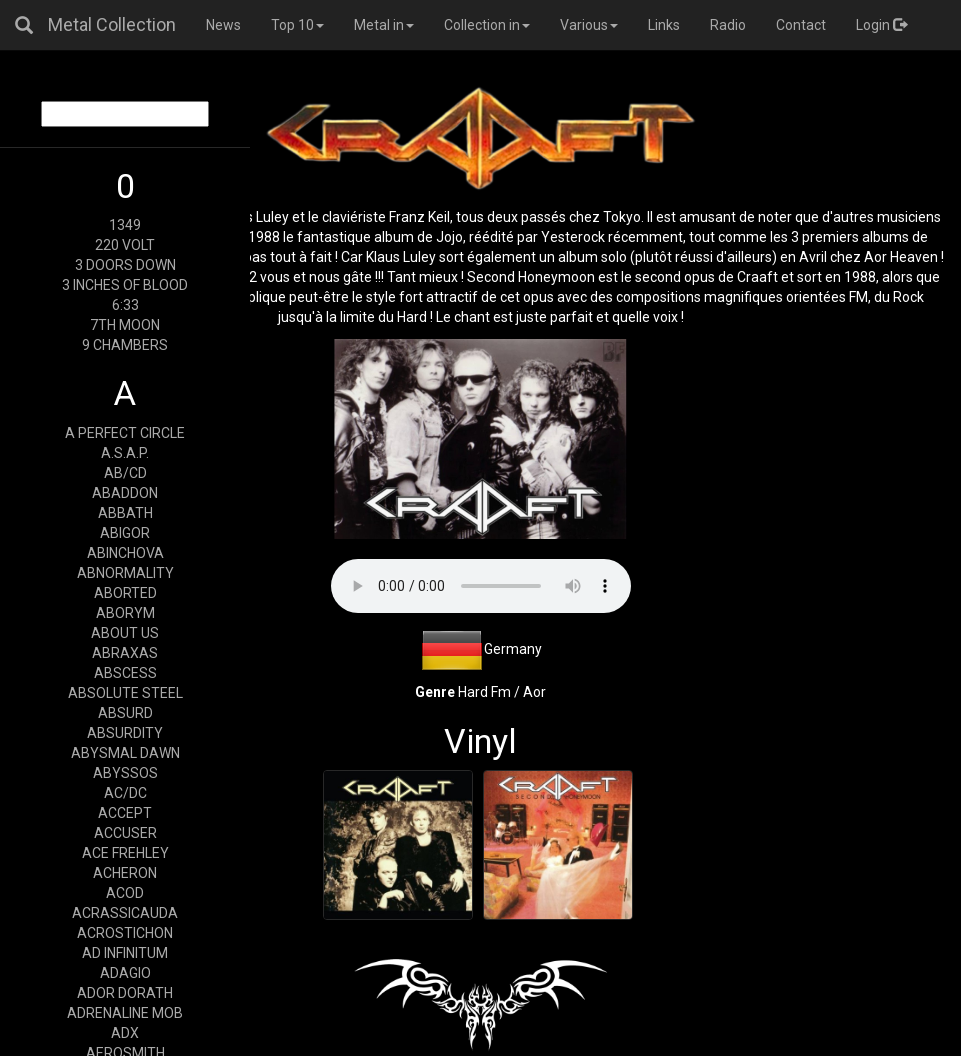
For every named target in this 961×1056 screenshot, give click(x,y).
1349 (125, 225)
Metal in (384, 25)
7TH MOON (125, 325)
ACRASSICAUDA (125, 913)
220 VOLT (125, 245)
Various (589, 25)
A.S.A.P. (125, 453)
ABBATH (125, 513)
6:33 (125, 305)
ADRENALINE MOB (125, 1013)
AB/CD (125, 473)
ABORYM (125, 613)
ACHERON (125, 873)
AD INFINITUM (125, 953)
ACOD (125, 893)
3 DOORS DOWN (125, 265)
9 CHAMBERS (125, 345)
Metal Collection (112, 24)
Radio (728, 25)
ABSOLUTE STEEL (125, 693)
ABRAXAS (125, 653)
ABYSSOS (125, 773)
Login (881, 25)
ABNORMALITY (125, 573)
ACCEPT (125, 813)
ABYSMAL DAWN (125, 753)
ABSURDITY (125, 733)
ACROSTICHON (125, 933)
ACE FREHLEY (125, 853)
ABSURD (125, 713)
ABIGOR (125, 533)
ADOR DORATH (125, 993)
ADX (125, 1033)
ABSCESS (125, 673)
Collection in (487, 25)
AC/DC (125, 793)
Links (664, 25)
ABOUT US (125, 633)
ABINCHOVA (125, 553)
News (223, 25)
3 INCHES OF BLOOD (125, 285)
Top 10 (297, 25)
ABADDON (125, 493)
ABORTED (125, 593)
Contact (801, 25)
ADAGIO (125, 973)
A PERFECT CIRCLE (125, 433)
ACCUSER (125, 833)
